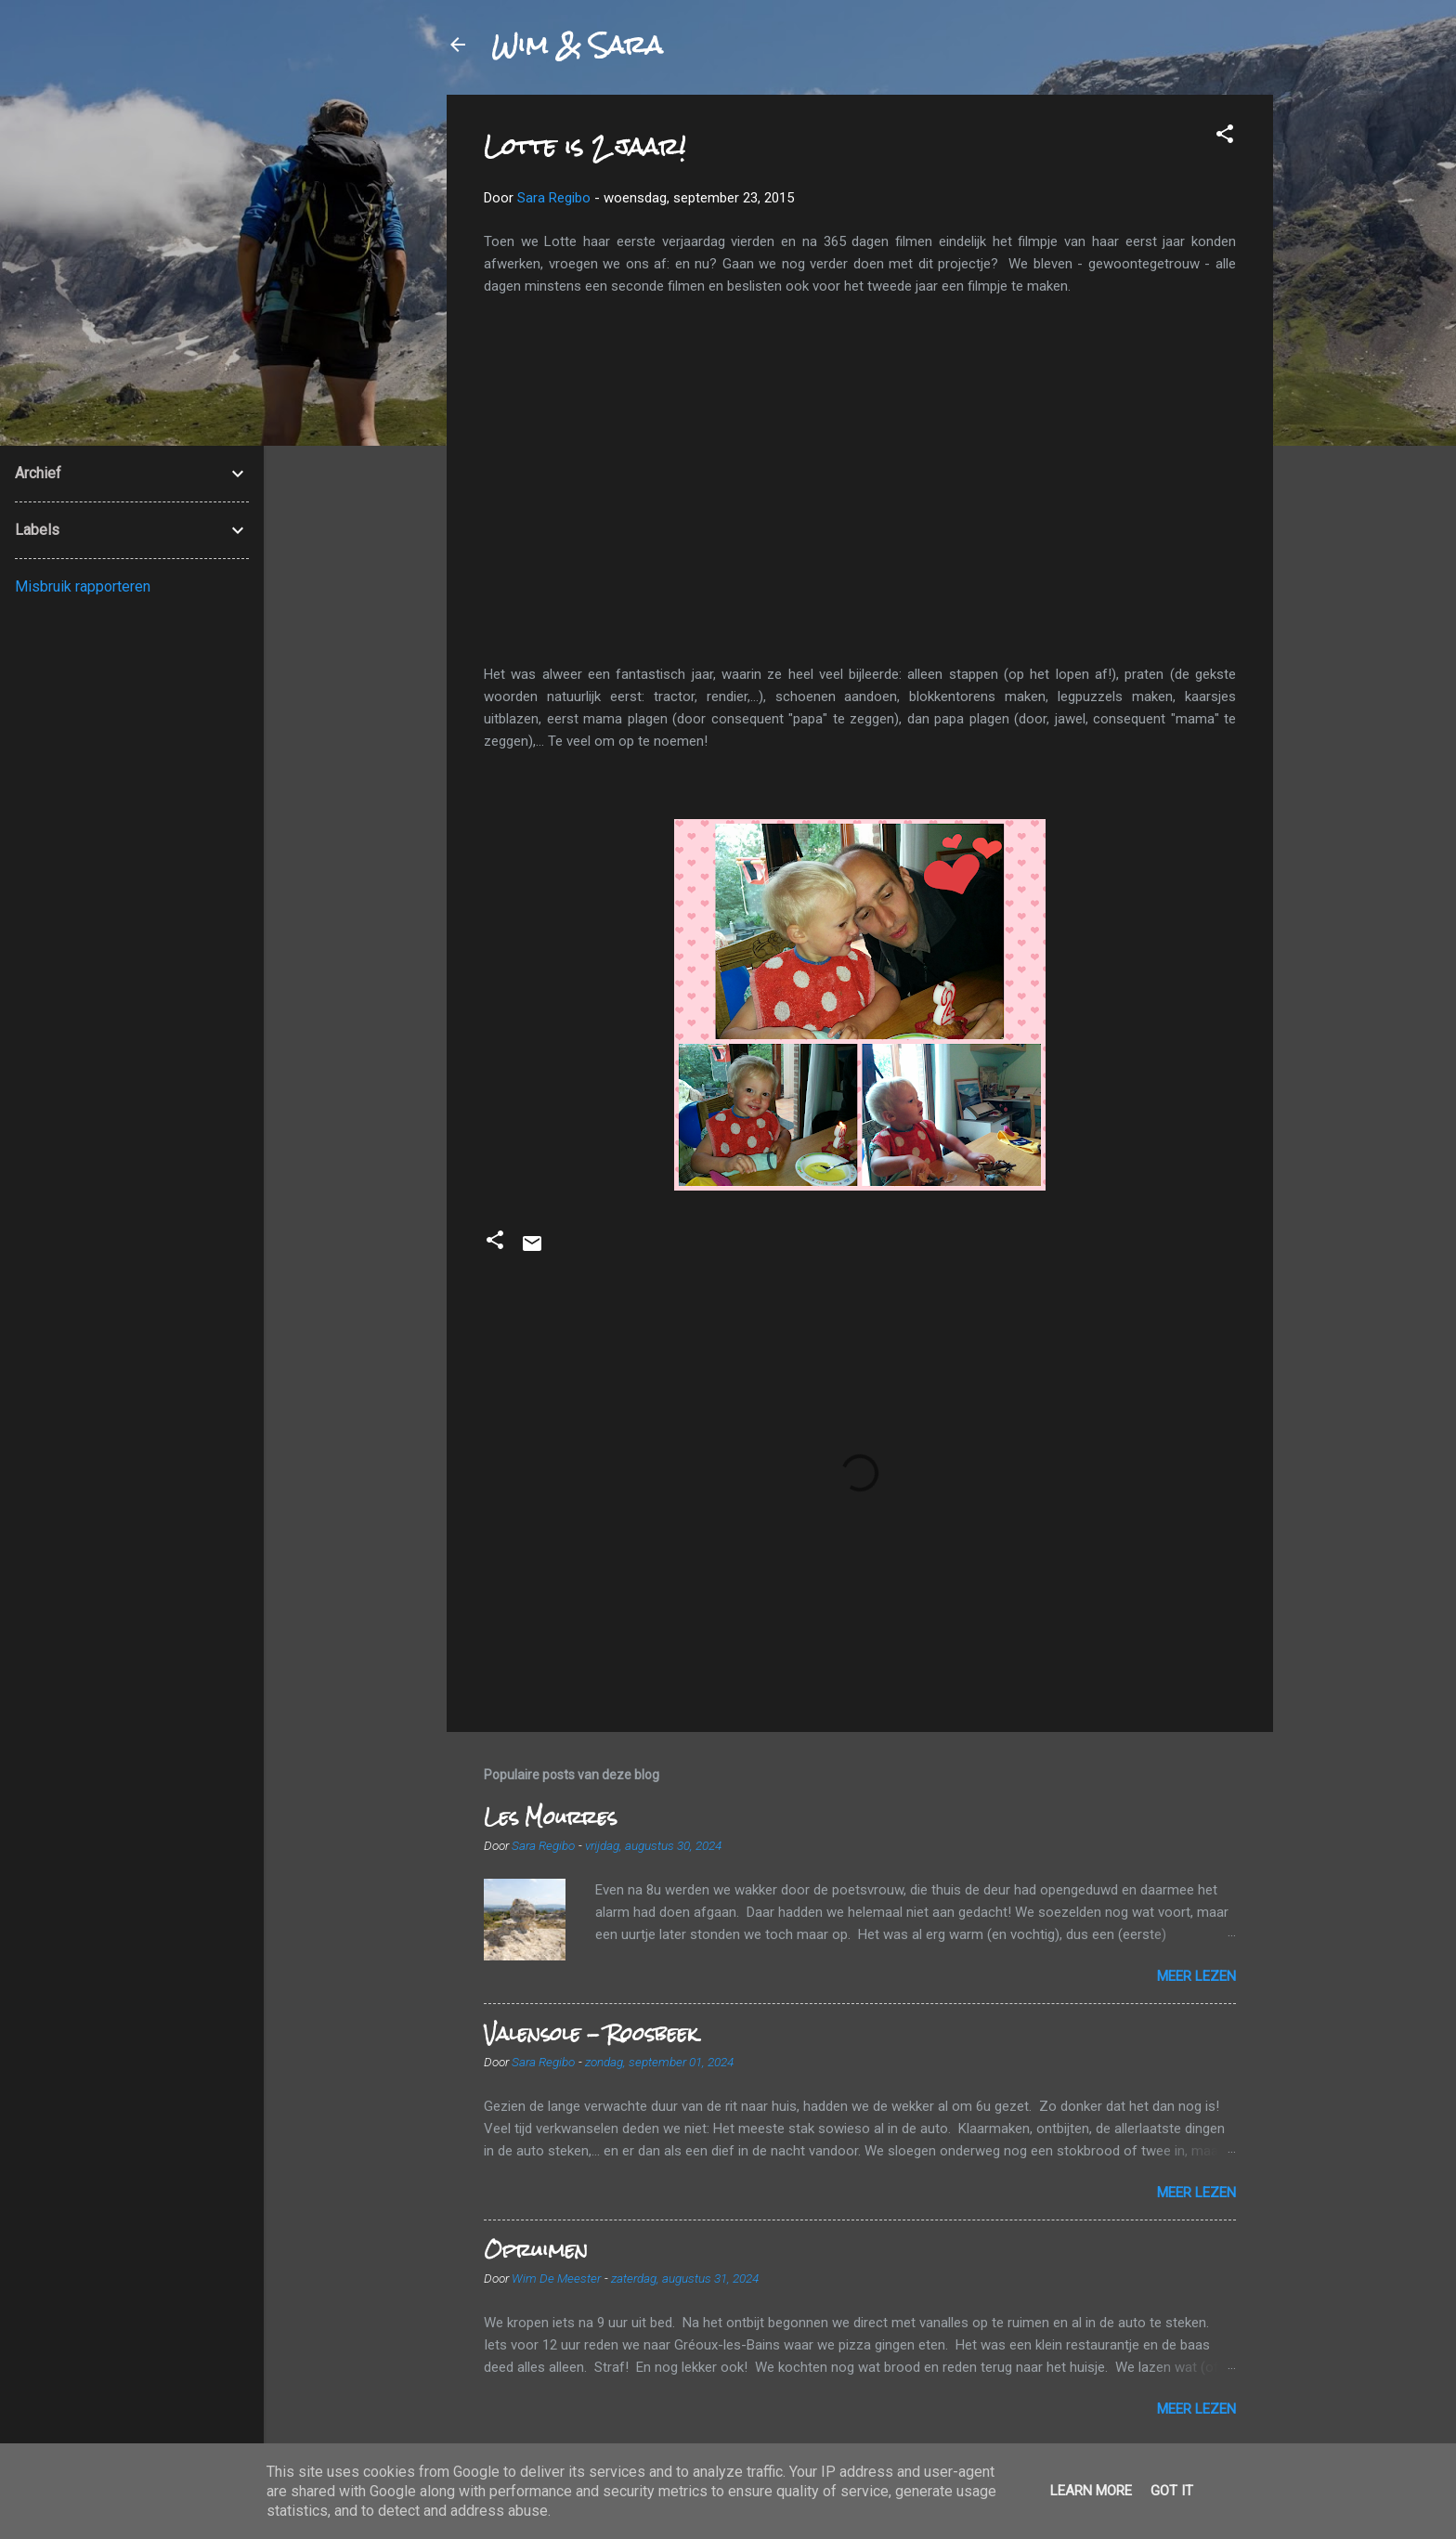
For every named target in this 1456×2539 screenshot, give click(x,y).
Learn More (1091, 2490)
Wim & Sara (576, 45)
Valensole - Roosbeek (590, 2033)
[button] (1225, 137)
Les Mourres (550, 1817)
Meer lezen (1196, 1976)
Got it (1171, 2490)
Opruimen (536, 2250)
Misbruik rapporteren (82, 586)
